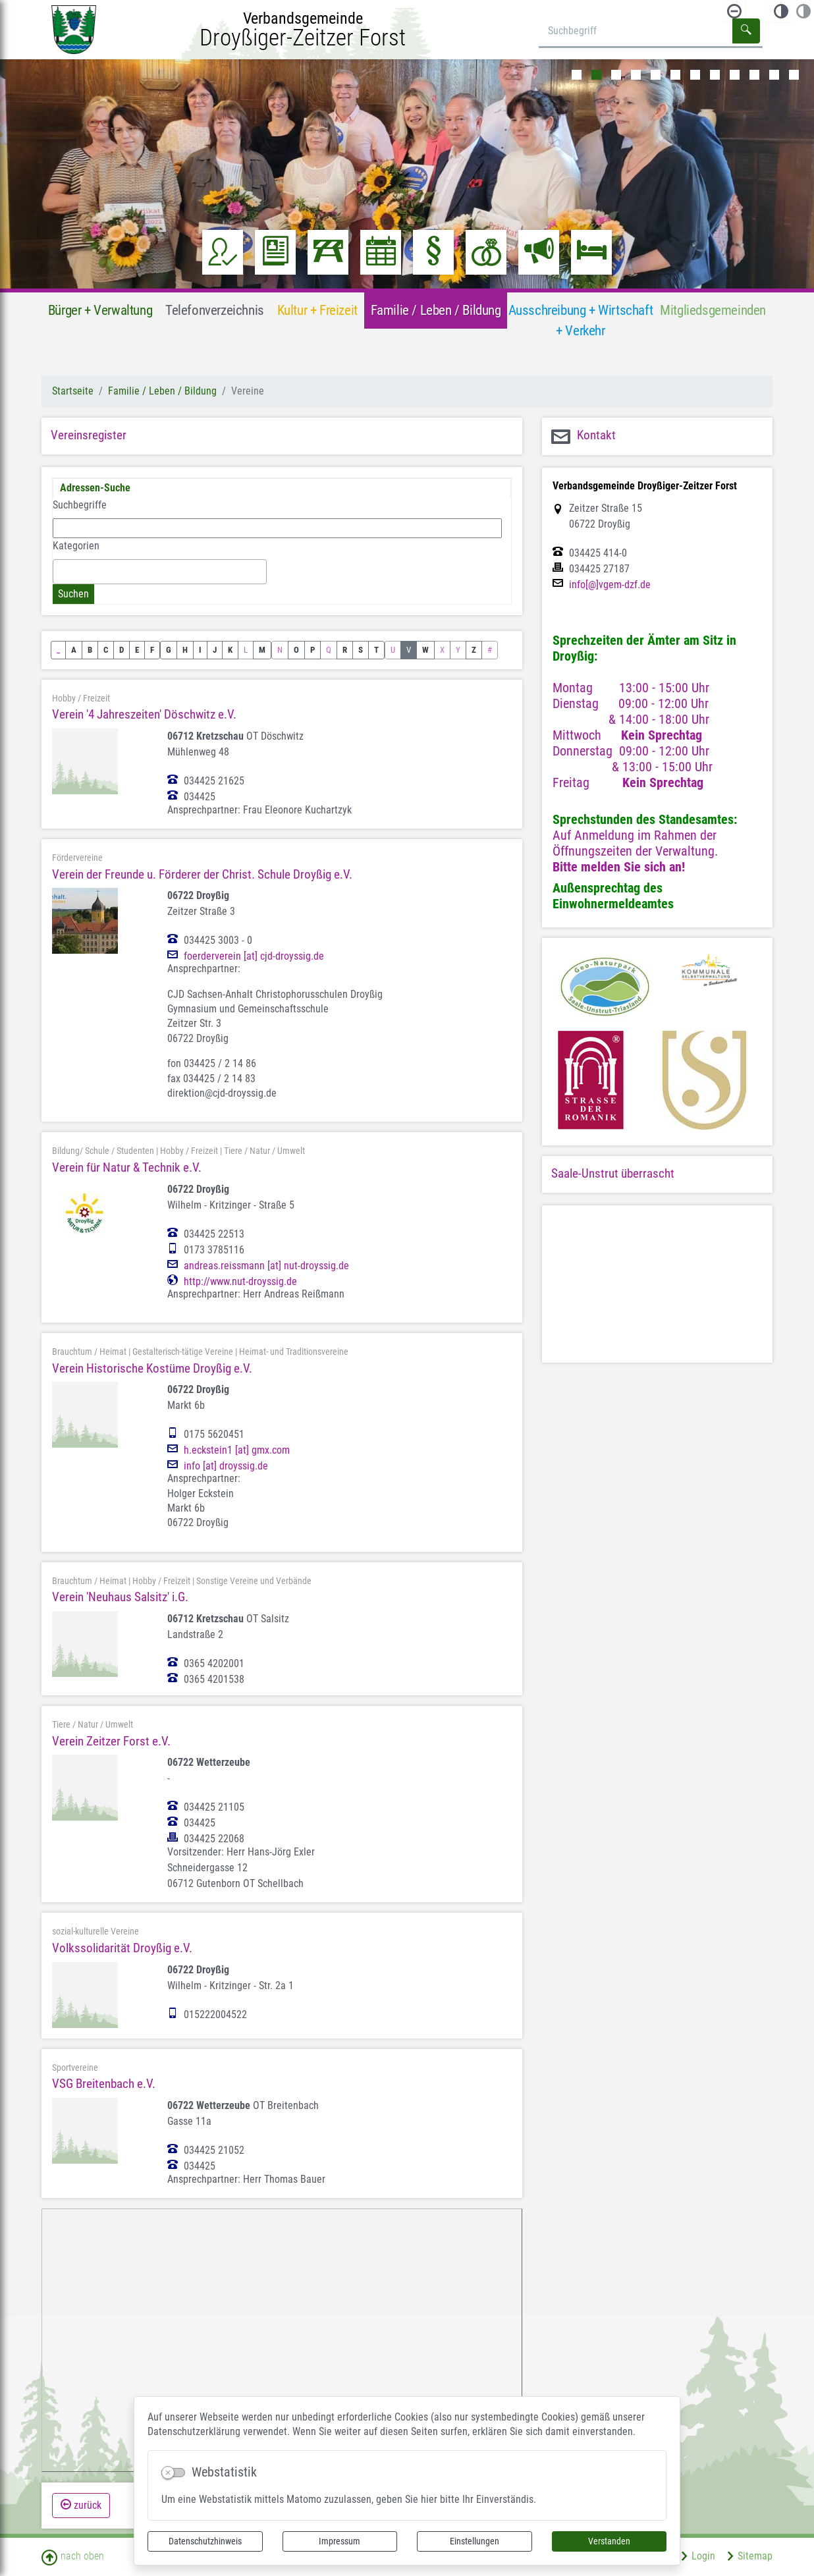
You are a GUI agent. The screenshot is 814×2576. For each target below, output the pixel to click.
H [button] (185, 650)
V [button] (408, 650)
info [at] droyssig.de (226, 1466)
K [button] (230, 650)
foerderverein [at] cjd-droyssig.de (254, 956)
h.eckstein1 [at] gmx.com (237, 1450)
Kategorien (76, 545)
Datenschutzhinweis (205, 2541)
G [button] (168, 650)
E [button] (137, 650)
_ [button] (58, 650)
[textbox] (61, 571)
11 (774, 75)
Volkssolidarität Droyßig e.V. (122, 1948)
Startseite (73, 391)
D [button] (121, 650)
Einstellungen (474, 2541)
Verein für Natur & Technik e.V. (127, 1167)
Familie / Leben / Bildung (162, 391)
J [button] (215, 650)
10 (754, 75)
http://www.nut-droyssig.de (240, 1281)
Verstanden (609, 2541)
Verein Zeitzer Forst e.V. (111, 1741)
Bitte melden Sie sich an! (619, 867)
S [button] (360, 650)
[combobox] (160, 571)
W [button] (425, 650)
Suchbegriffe (80, 505)
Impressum (339, 2541)
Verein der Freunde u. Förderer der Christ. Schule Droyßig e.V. (202, 874)
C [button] (105, 650)
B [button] (90, 650)
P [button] (312, 650)
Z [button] (474, 650)
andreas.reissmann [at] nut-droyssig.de (266, 1266)
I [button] (200, 650)
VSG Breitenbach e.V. (103, 2083)
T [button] (376, 650)
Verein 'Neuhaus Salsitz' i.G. (120, 1596)
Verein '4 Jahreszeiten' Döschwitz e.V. (144, 714)
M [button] (262, 650)
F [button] (152, 650)
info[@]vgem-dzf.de (610, 585)
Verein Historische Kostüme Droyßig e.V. (152, 1368)
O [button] (296, 650)
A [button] (73, 650)
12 (794, 75)
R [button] (344, 650)
